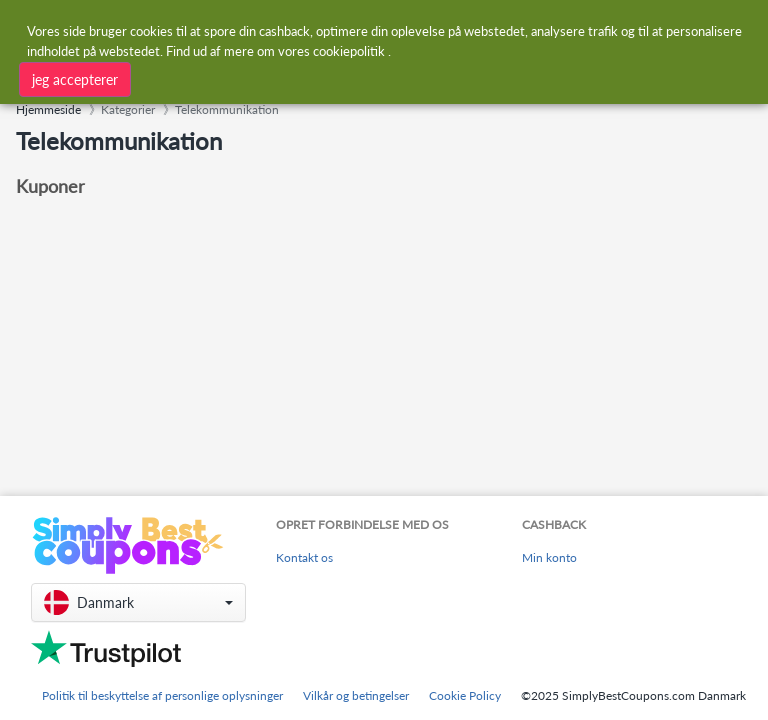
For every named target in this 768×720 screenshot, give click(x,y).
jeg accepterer (75, 79)
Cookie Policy (465, 695)
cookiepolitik (349, 51)
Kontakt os (304, 557)
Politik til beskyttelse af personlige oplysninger (162, 695)
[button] (138, 602)
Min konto (549, 557)
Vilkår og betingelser (356, 695)
